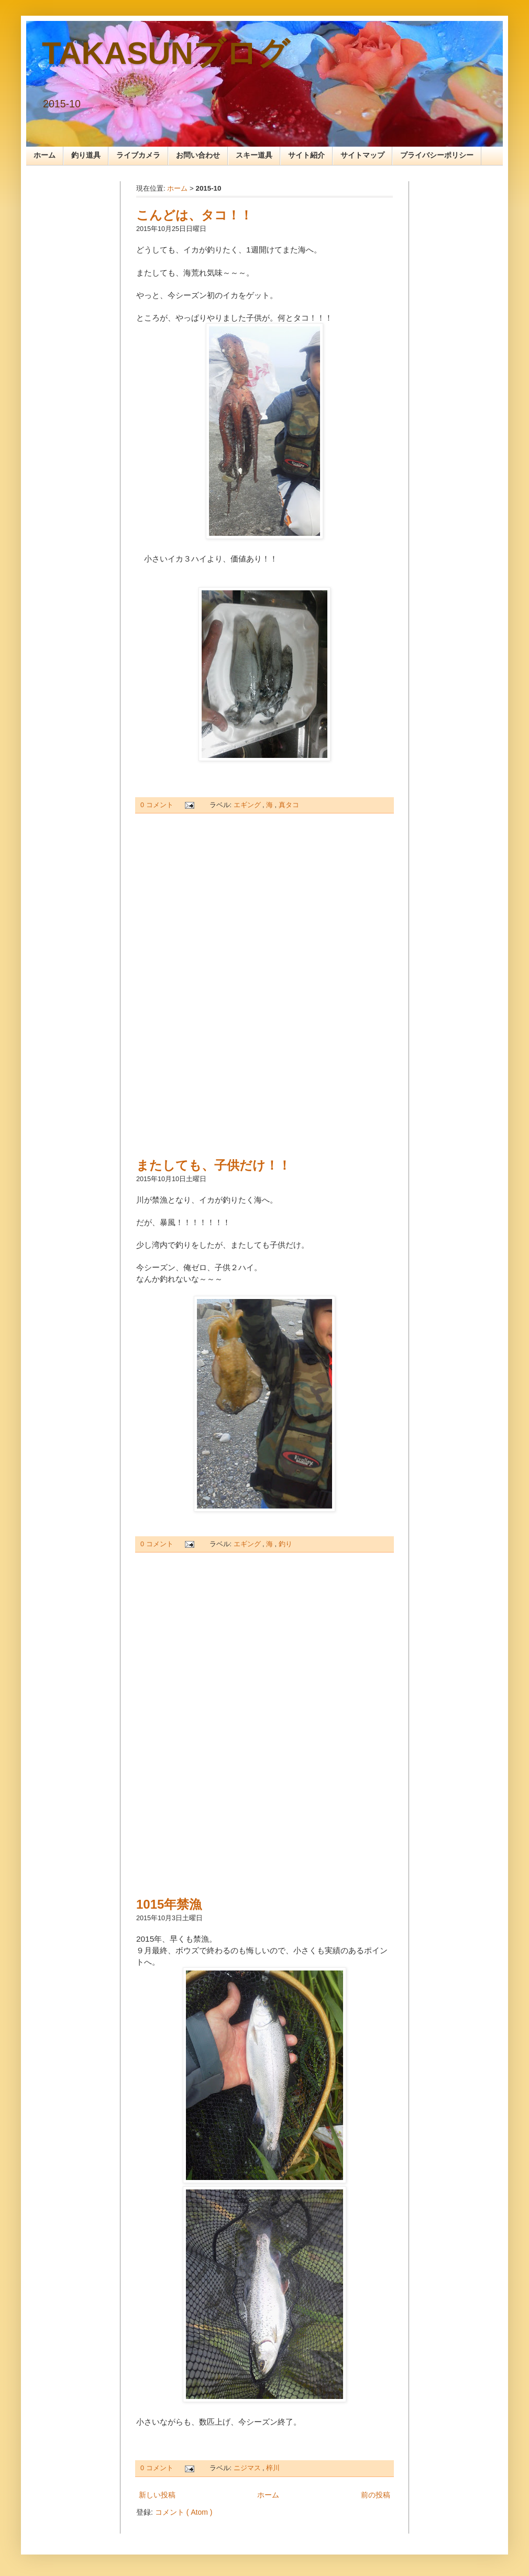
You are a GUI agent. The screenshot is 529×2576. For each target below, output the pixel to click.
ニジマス (248, 2468)
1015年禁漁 (169, 1904)
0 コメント (157, 805)
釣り (285, 1544)
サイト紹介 (306, 155)
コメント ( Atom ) (184, 2512)
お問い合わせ (198, 155)
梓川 (273, 2468)
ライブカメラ (138, 155)
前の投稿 (375, 2495)
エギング (248, 805)
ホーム (45, 155)
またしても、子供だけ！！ (213, 1165)
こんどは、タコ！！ (194, 215)
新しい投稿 (157, 2495)
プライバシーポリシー (436, 155)
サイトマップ (362, 155)
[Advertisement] (264, 985)
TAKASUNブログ (165, 53)
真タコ (289, 805)
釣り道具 (86, 155)
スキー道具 (254, 155)
